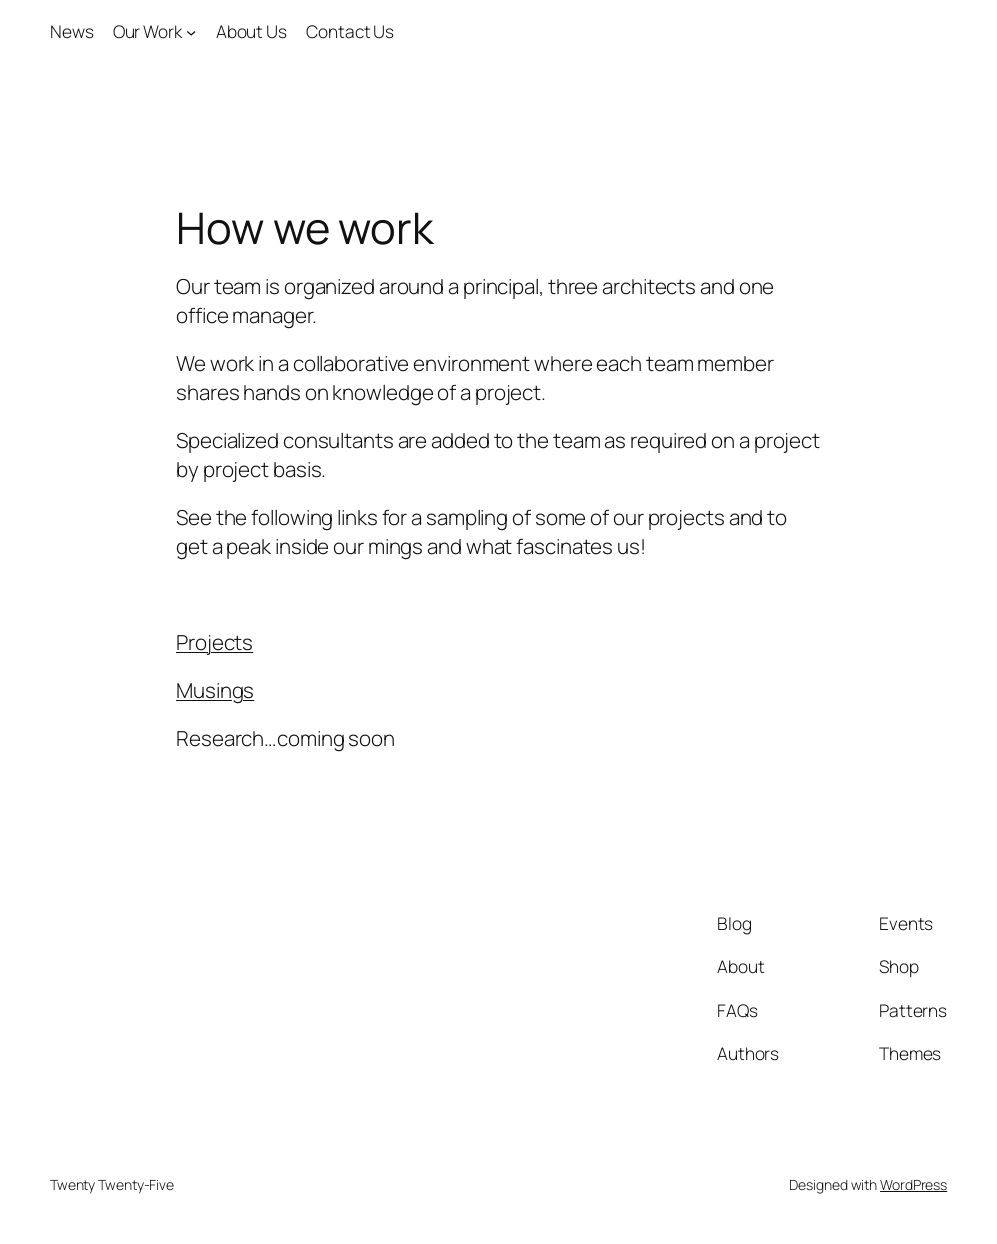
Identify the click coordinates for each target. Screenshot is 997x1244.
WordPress (913, 1184)
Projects (214, 642)
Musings (215, 690)
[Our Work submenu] (191, 32)
